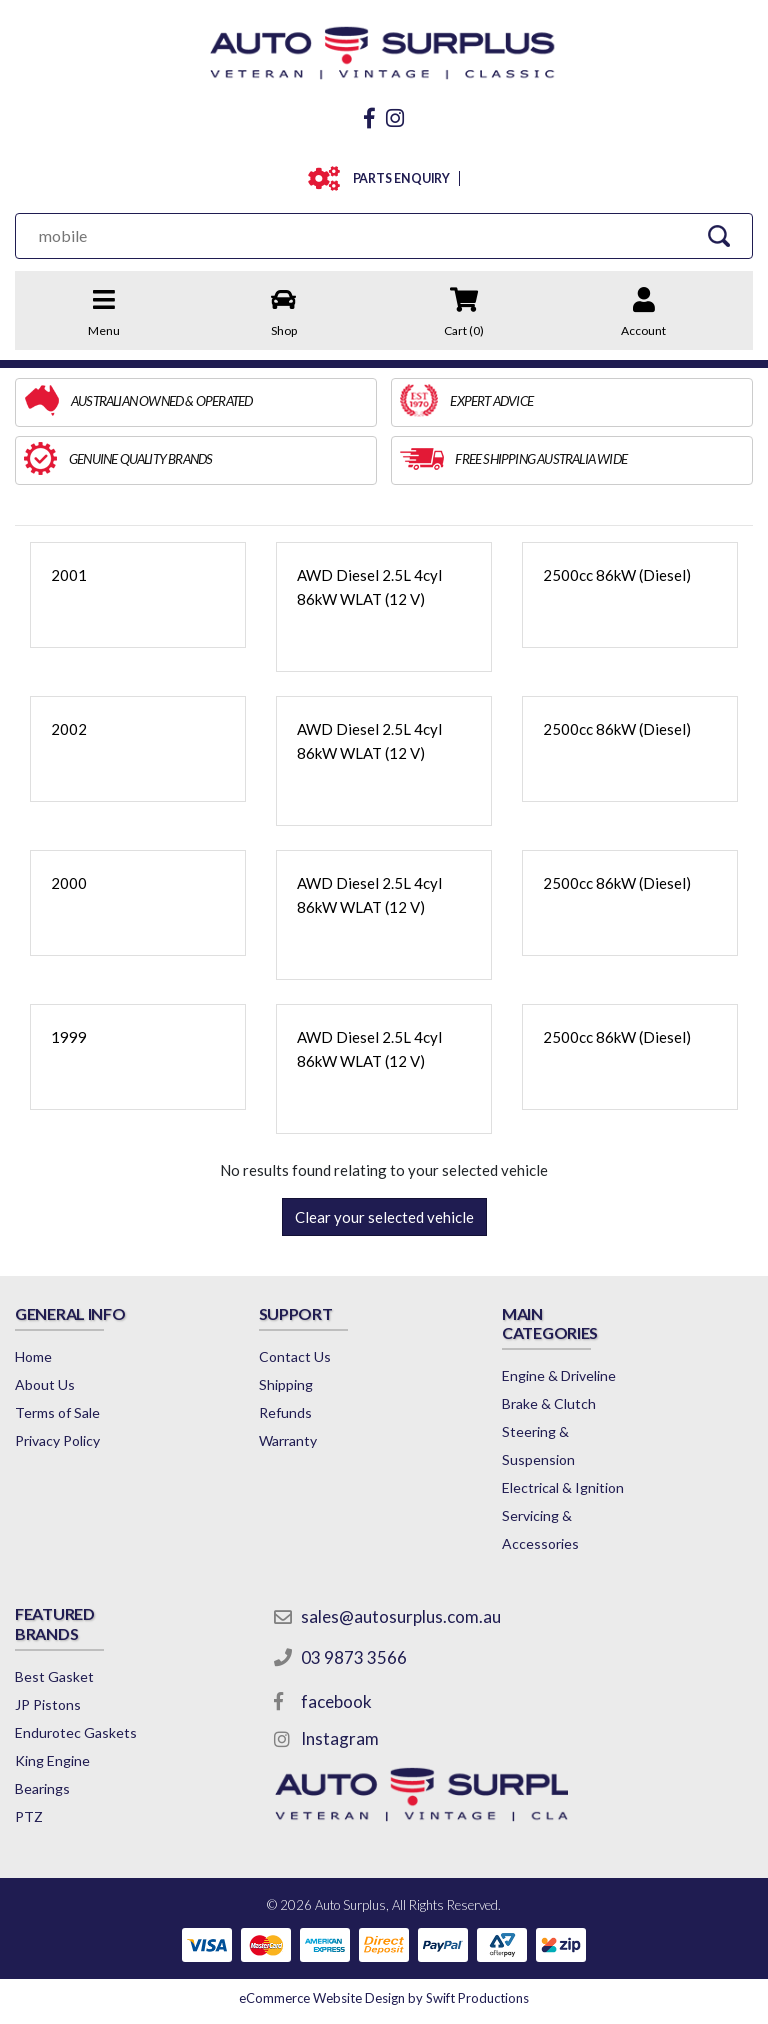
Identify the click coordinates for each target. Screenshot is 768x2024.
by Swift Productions (384, 1998)
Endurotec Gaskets (76, 1732)
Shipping (286, 1384)
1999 (69, 1037)
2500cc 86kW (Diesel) (617, 575)
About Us (45, 1384)
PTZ (29, 1816)
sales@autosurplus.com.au (401, 1616)
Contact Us (295, 1356)
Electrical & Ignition (563, 1487)
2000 (69, 883)
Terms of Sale (57, 1412)
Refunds (285, 1412)
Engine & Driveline (559, 1375)
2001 (69, 575)
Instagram (340, 1738)
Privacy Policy (57, 1440)
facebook (336, 1701)
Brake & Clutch (549, 1403)
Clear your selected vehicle (384, 1217)
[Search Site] (719, 235)
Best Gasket (54, 1676)
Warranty (288, 1440)
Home (33, 1356)
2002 (69, 729)
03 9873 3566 (354, 1657)
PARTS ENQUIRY (397, 178)
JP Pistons (48, 1704)
